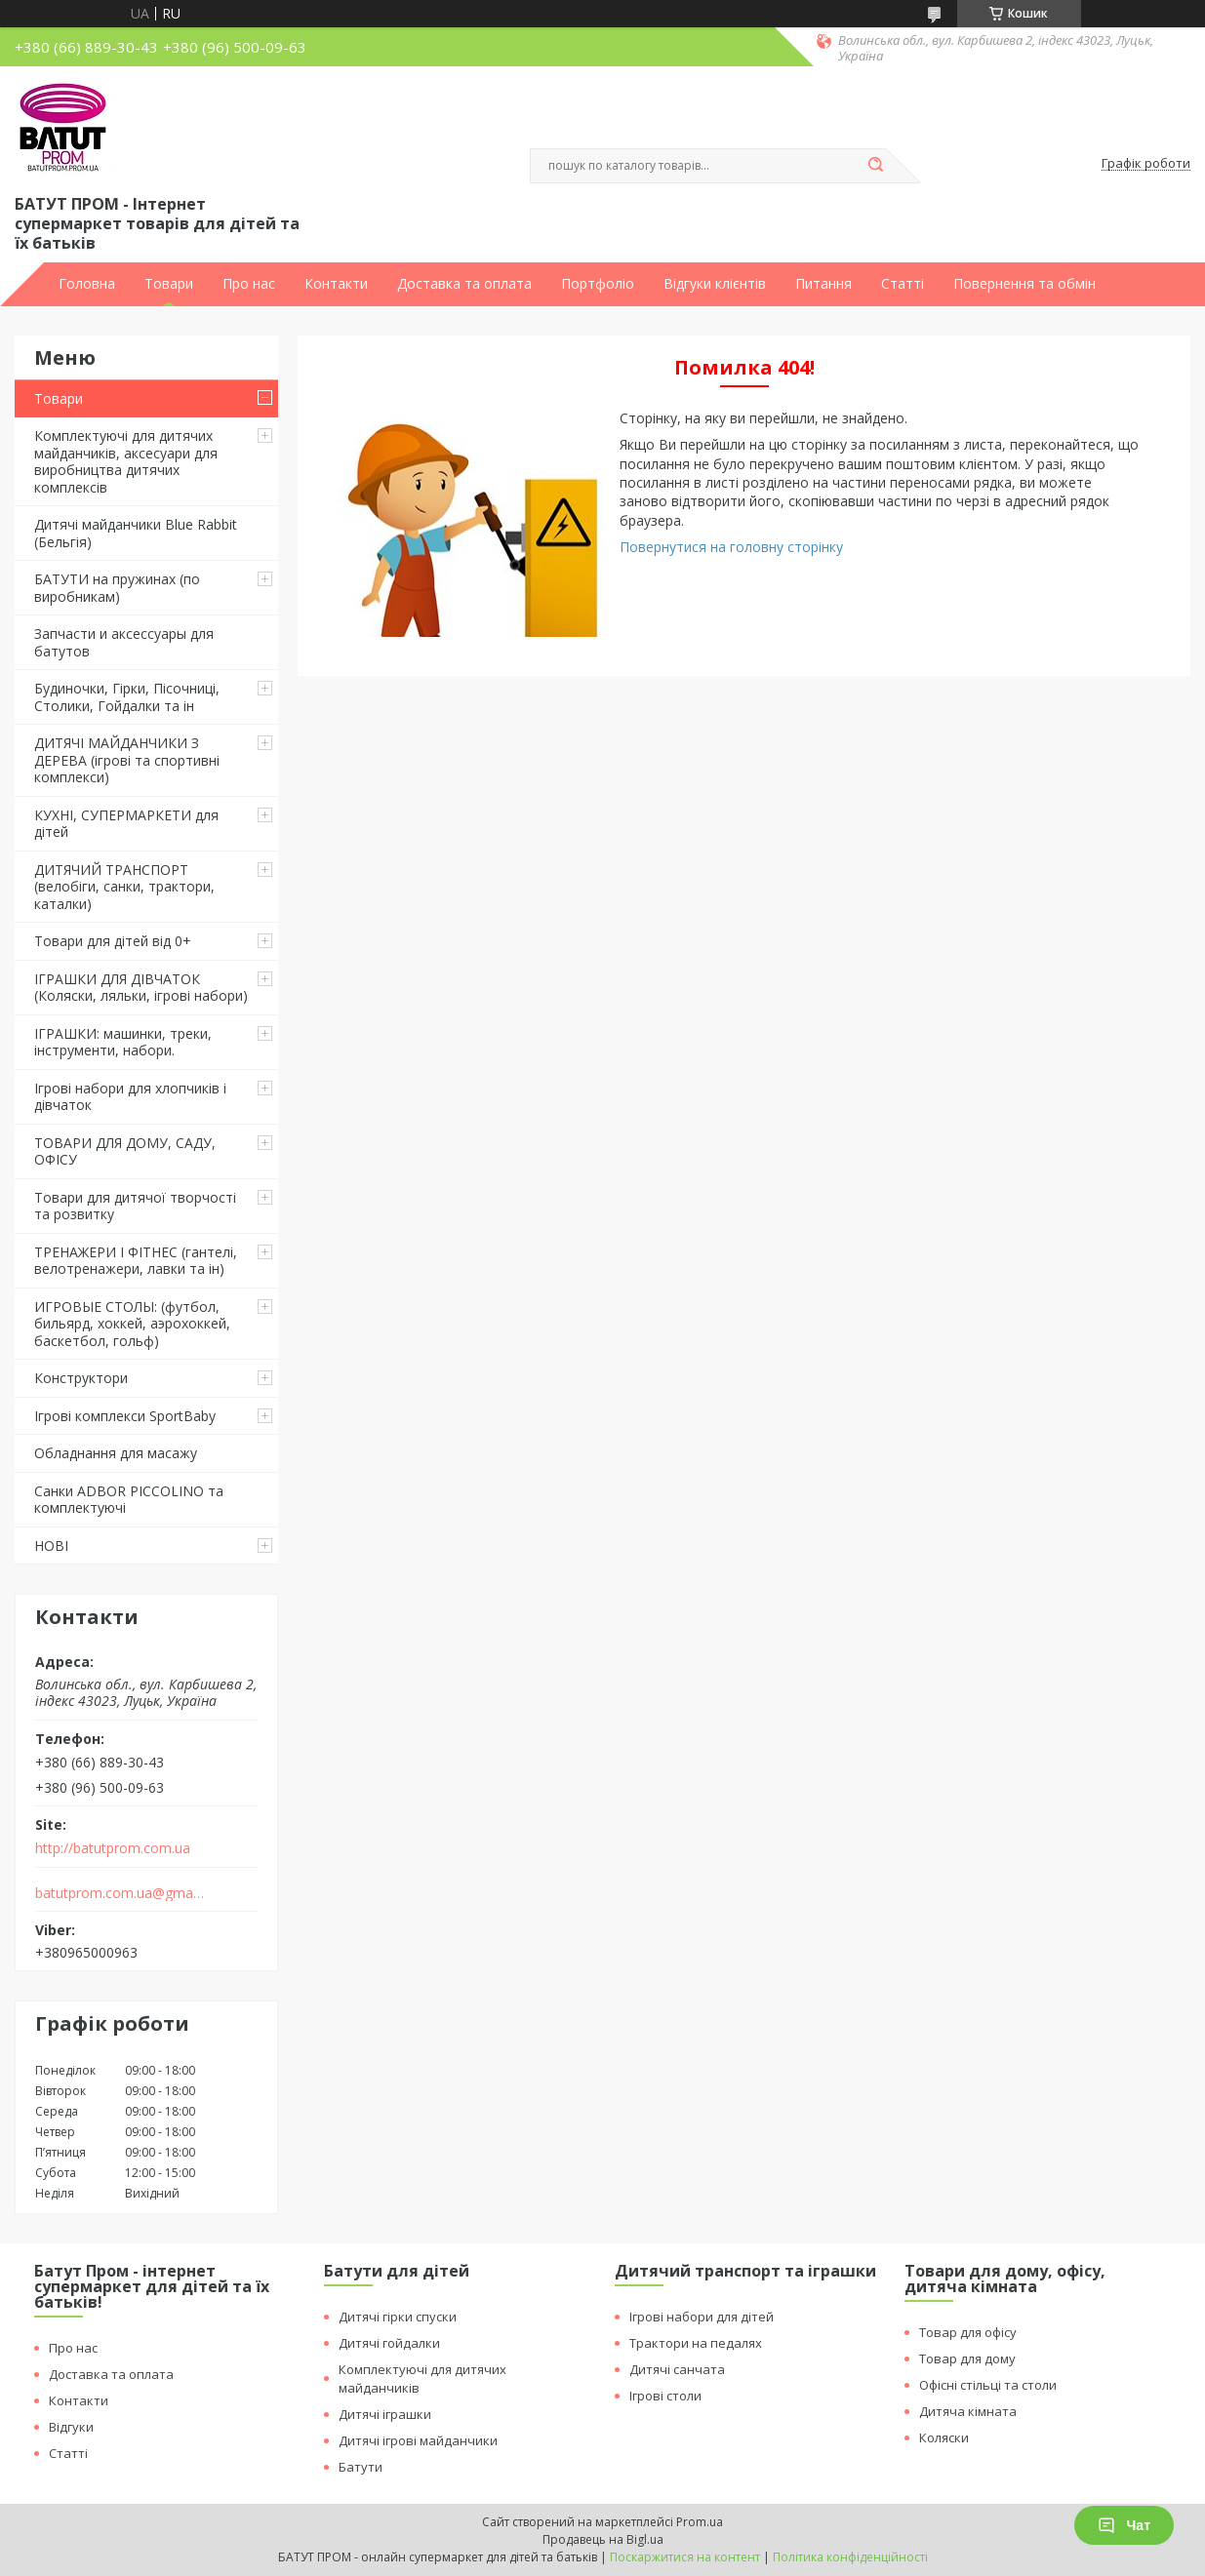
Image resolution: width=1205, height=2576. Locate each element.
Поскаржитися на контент (685, 2557)
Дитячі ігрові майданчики (418, 2440)
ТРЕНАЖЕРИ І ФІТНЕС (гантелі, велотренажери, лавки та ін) (135, 1261)
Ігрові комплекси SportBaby (125, 1416)
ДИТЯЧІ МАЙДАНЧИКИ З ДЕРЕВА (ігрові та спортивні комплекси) (127, 759)
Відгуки (71, 2427)
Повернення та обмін (1024, 284)
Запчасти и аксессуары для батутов (124, 642)
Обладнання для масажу (115, 1453)
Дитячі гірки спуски (398, 2316)
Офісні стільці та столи (988, 2385)
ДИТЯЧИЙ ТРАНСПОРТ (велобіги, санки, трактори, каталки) (124, 886)
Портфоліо (597, 284)
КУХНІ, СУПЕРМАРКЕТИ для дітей (126, 824)
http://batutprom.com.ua (112, 1848)
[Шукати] (876, 165)
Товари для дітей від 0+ (112, 940)
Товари (168, 284)
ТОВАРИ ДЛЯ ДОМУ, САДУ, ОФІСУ (125, 1151)
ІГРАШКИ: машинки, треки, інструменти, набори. (123, 1042)
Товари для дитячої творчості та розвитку (135, 1206)
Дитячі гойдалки (389, 2343)
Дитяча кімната (968, 2411)
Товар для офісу (968, 2332)
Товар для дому (967, 2358)
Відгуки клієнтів (714, 284)
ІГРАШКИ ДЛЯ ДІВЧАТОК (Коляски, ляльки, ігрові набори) (141, 988)
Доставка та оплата (464, 284)
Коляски (944, 2437)
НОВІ (51, 1545)
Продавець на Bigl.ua (602, 2539)
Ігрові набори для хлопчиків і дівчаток (130, 1097)
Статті (902, 284)
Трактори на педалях (695, 2343)
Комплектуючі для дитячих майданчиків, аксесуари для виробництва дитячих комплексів (126, 461)
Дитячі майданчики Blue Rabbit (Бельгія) (135, 533)
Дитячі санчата (677, 2369)
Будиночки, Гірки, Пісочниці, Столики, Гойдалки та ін (127, 697)
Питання (823, 284)
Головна (87, 284)
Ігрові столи (665, 2395)
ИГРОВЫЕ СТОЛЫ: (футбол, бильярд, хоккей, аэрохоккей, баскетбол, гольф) (132, 1323)
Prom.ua (699, 2522)
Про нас (248, 284)
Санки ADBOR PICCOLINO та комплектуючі (128, 1500)
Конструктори (81, 1377)
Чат (1124, 2525)
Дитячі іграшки (385, 2414)
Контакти (336, 284)
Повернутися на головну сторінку (731, 546)
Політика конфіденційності (850, 2557)
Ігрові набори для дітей (701, 2316)
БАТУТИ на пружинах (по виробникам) (117, 588)
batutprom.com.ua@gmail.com (120, 1893)
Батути (360, 2467)
